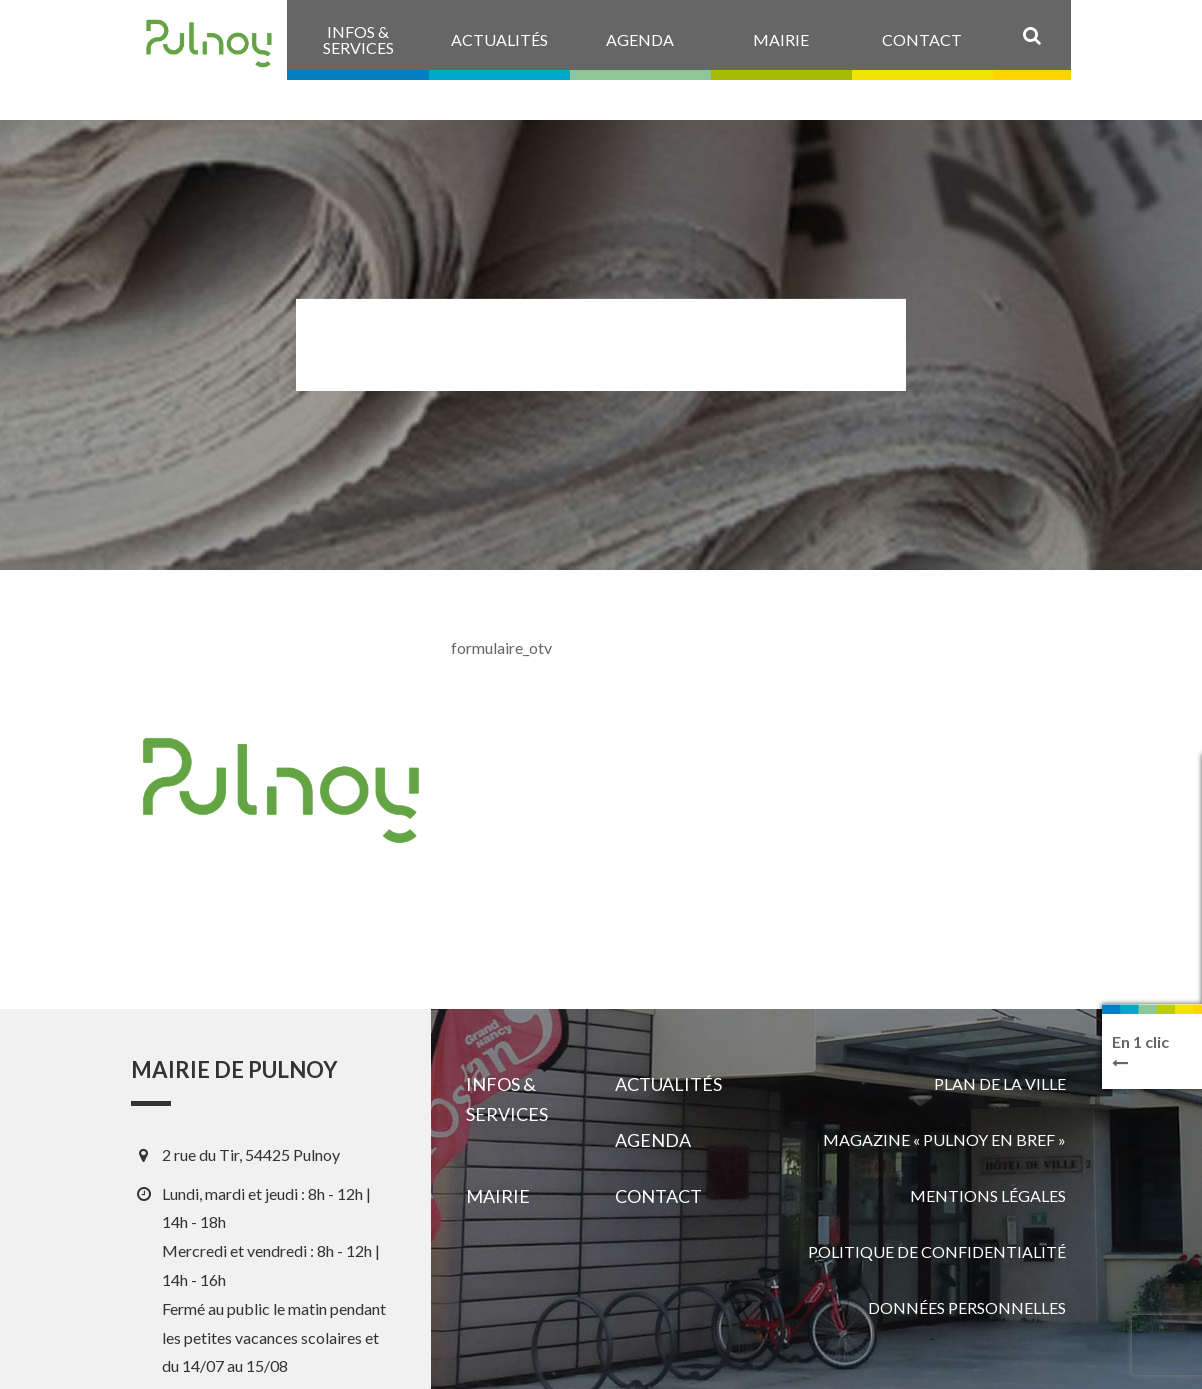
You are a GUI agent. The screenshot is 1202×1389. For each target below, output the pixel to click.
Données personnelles (967, 1307)
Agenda (653, 1140)
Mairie (498, 1196)
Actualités (668, 1084)
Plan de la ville (1000, 1083)
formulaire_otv (501, 647)
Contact (658, 1196)
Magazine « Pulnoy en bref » (944, 1139)
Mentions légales (988, 1195)
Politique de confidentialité (937, 1251)
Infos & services (507, 1099)
